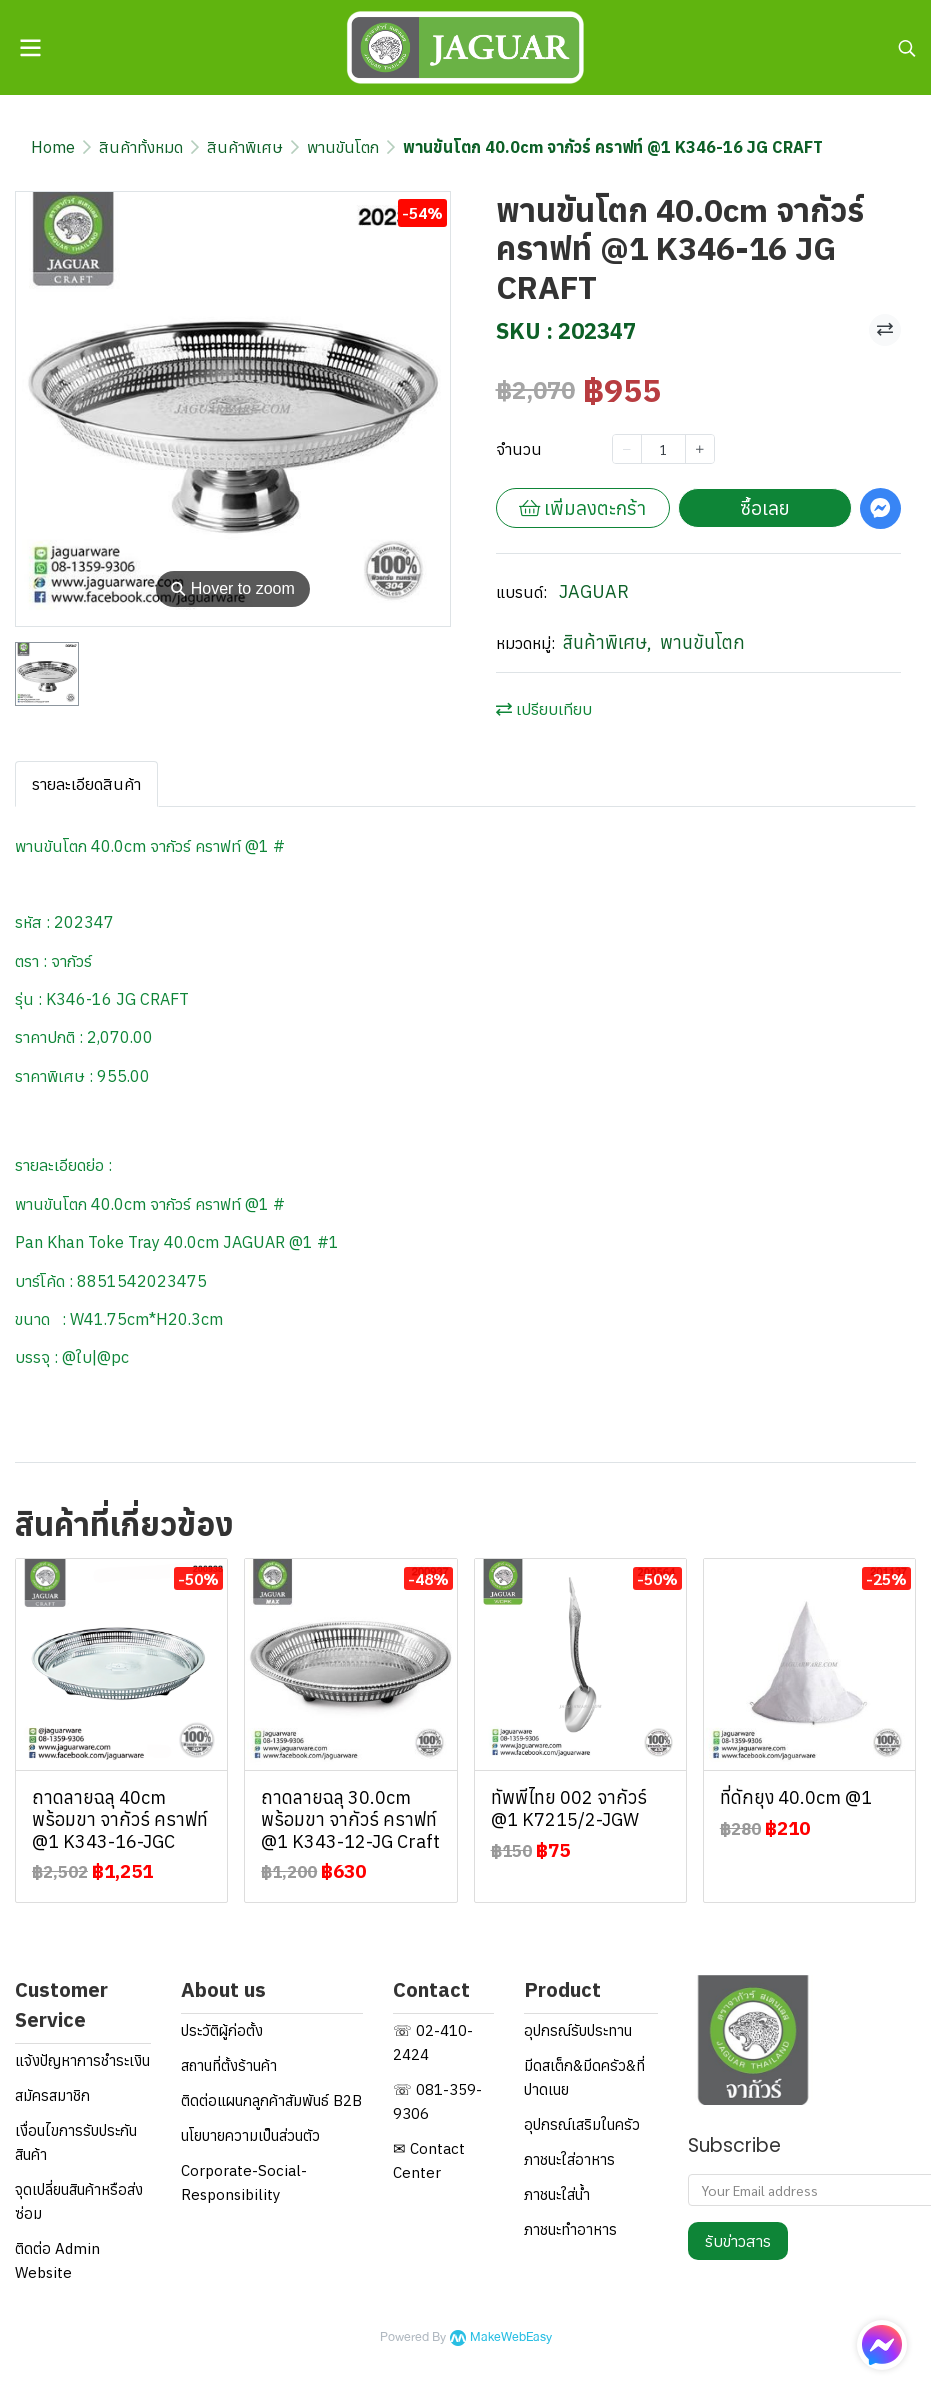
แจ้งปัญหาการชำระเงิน (82, 2060)
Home (53, 147)
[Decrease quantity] (627, 449)
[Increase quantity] (700, 449)
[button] (907, 48)
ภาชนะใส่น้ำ (557, 2194)
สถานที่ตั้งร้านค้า (229, 2065)
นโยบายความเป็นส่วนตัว (250, 2135)
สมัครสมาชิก (52, 2095)
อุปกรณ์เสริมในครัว (582, 2124)
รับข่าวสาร (738, 2241)
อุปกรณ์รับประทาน (578, 2030)
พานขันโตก (343, 147)
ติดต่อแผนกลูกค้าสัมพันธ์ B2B (271, 2100)
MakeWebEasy (511, 2337)
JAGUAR (594, 591)
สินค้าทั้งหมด (141, 147)
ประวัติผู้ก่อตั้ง (222, 2030)
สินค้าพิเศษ (245, 147)
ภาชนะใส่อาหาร (569, 2159)
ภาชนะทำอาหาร (570, 2229)
